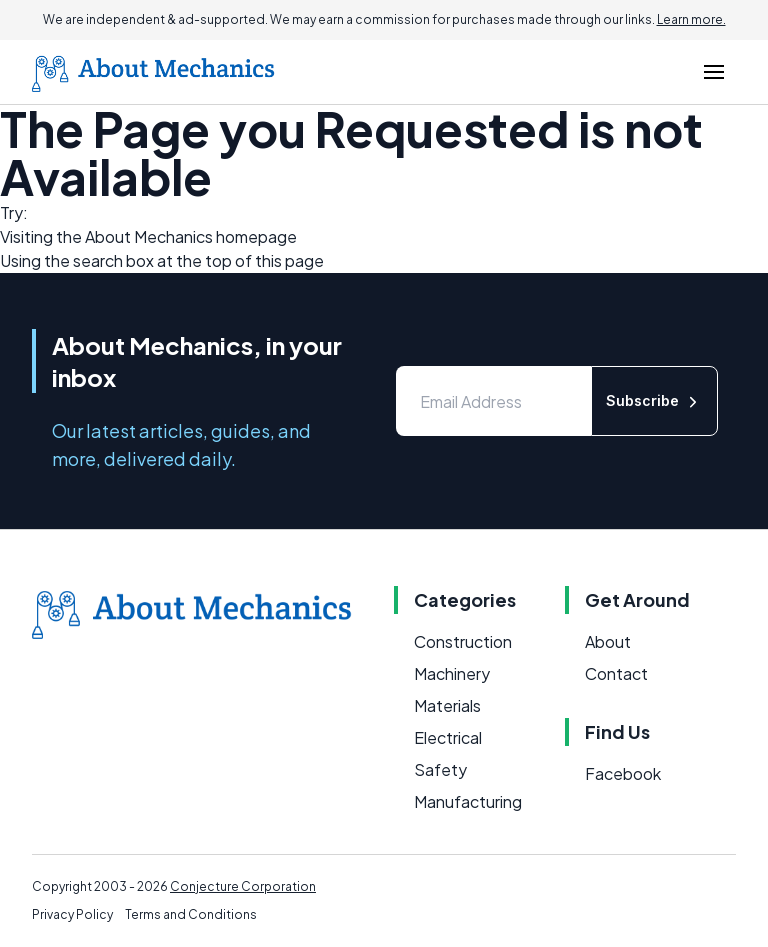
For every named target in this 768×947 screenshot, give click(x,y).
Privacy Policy (72, 914)
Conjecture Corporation (243, 886)
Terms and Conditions (191, 914)
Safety (440, 769)
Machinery (452, 673)
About (608, 641)
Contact (616, 673)
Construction (463, 641)
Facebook (623, 773)
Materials (447, 705)
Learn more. (691, 19)
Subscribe (654, 401)
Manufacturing (468, 801)
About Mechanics (149, 236)
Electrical (448, 737)
